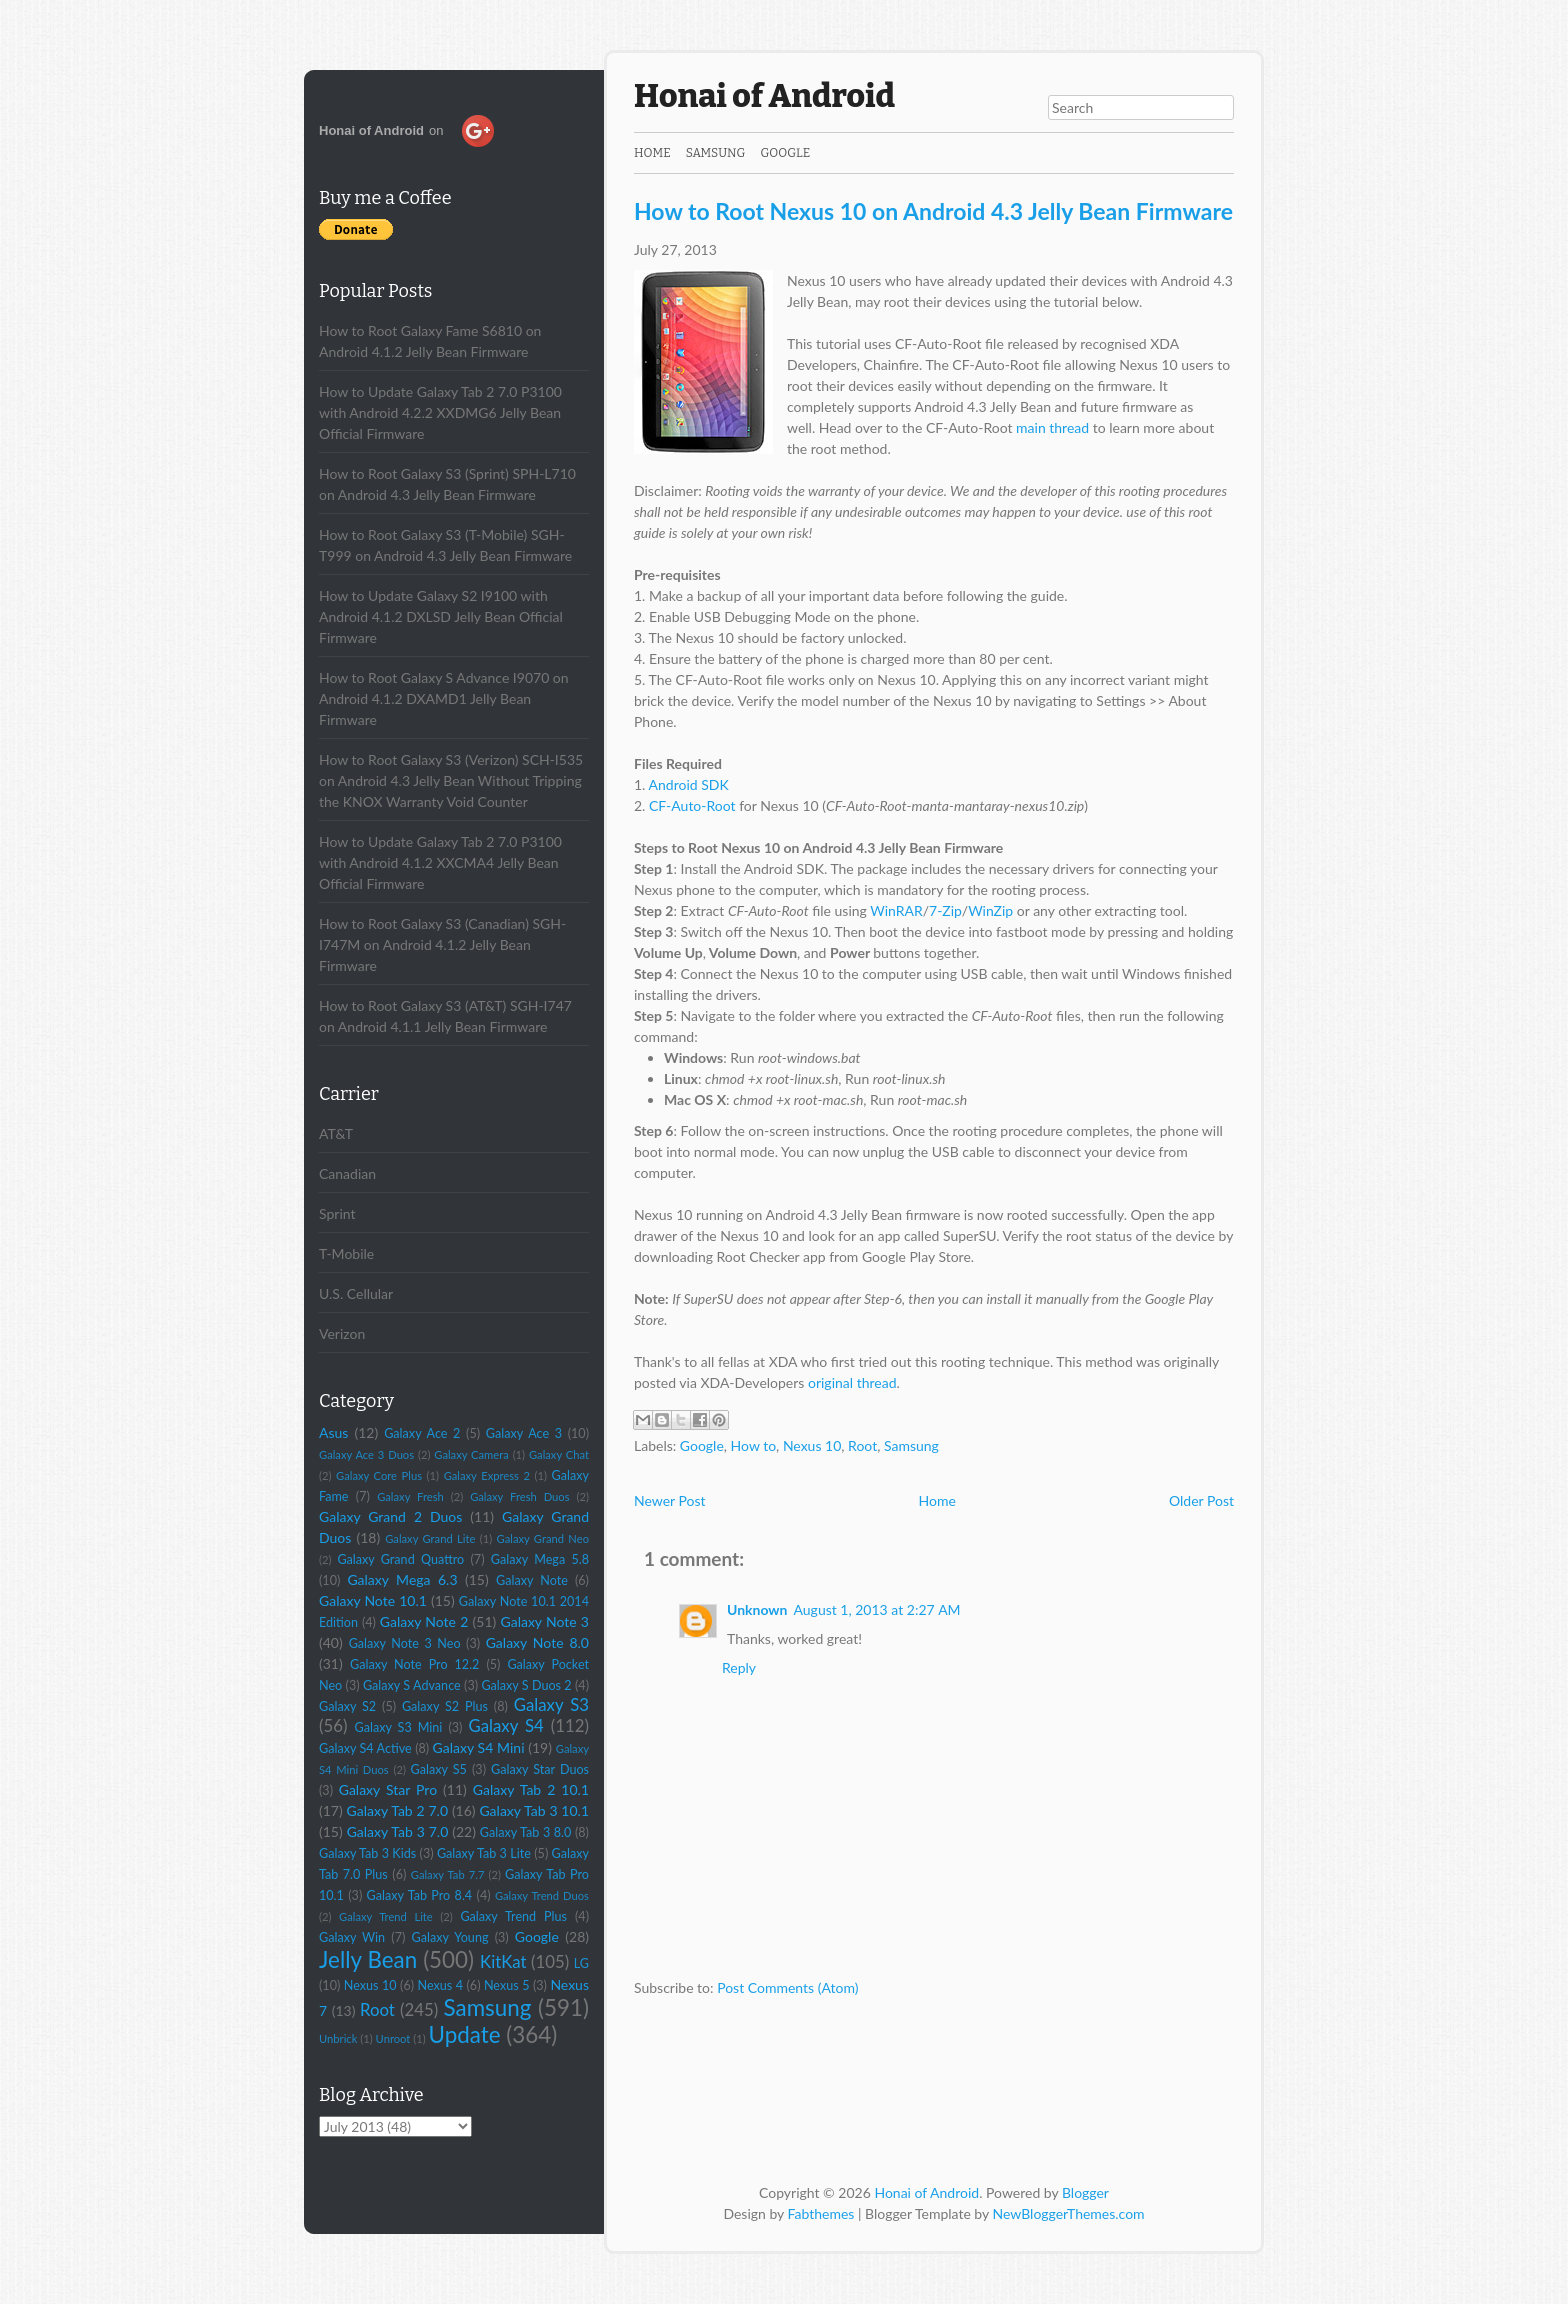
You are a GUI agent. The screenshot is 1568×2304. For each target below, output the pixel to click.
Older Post (1201, 1500)
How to (754, 1445)
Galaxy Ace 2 (422, 1433)
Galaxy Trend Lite (386, 1916)
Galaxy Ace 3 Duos (366, 1454)
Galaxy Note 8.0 (537, 1642)
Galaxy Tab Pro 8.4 (420, 1895)
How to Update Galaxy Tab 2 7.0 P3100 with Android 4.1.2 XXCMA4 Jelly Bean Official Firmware (440, 862)
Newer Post (670, 1500)
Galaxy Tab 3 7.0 (398, 1831)
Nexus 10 (370, 1985)
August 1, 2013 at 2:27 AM (877, 1609)
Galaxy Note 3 (544, 1621)
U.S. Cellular (356, 1293)
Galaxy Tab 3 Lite (484, 1853)
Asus (333, 1432)
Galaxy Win (352, 1937)
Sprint (337, 1213)
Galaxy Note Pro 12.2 (414, 1664)
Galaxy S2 (347, 1706)
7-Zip (945, 910)
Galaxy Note (532, 1580)
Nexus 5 (506, 1985)
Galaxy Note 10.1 (373, 1600)
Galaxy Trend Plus (513, 1916)
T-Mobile (346, 1253)
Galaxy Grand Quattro (400, 1559)
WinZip (990, 910)
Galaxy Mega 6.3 (402, 1579)
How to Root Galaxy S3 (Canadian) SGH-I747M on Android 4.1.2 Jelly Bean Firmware (442, 944)
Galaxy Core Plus (379, 1475)
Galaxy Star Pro (388, 1789)
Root (377, 2009)
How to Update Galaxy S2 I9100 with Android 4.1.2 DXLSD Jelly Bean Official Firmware (441, 616)
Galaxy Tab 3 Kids (367, 1853)
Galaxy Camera (471, 1454)
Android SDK (689, 784)
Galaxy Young (449, 1937)
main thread (1052, 427)
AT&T (336, 1133)
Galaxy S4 (505, 1725)
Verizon (342, 1333)
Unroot (393, 2038)
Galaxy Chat (559, 1454)
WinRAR (896, 910)
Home (652, 153)
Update (465, 2034)
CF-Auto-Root (692, 805)
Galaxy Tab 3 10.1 (534, 1810)
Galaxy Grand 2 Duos (390, 1516)
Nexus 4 (440, 1985)
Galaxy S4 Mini (479, 1747)
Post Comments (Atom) (787, 1987)
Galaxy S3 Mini (399, 1727)
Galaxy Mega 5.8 (540, 1559)
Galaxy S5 (439, 1769)
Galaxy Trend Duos (542, 1895)
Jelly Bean (368, 1959)
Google (537, 1936)
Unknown (757, 1609)
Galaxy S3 (551, 1704)
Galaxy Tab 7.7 (448, 1874)
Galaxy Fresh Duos (519, 1496)
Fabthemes (821, 2213)
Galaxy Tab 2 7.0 (397, 1810)
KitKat (503, 1961)
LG (581, 1963)
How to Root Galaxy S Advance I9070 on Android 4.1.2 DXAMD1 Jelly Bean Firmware (444, 698)
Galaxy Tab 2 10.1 (531, 1789)
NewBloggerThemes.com (1069, 2213)
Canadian (347, 1173)
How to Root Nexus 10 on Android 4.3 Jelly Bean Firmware (933, 211)
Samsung (488, 2007)
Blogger (1085, 2192)
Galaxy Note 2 (424, 1621)
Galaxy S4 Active (365, 1748)
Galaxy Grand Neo (543, 1538)
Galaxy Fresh (410, 1496)
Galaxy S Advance (412, 1685)
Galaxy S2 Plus (445, 1706)
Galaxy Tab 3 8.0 (526, 1832)
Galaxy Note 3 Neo (405, 1643)
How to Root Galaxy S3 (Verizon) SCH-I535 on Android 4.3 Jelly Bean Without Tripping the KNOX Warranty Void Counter (451, 780)
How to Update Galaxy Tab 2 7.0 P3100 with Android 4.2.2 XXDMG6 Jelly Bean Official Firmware (440, 412)
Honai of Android (764, 96)
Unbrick (338, 2038)
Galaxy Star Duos (540, 1769)
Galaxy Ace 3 (524, 1433)
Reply (739, 1667)
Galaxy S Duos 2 (526, 1685)
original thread (852, 1382)
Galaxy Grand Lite (430, 1538)
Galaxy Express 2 (487, 1475)
